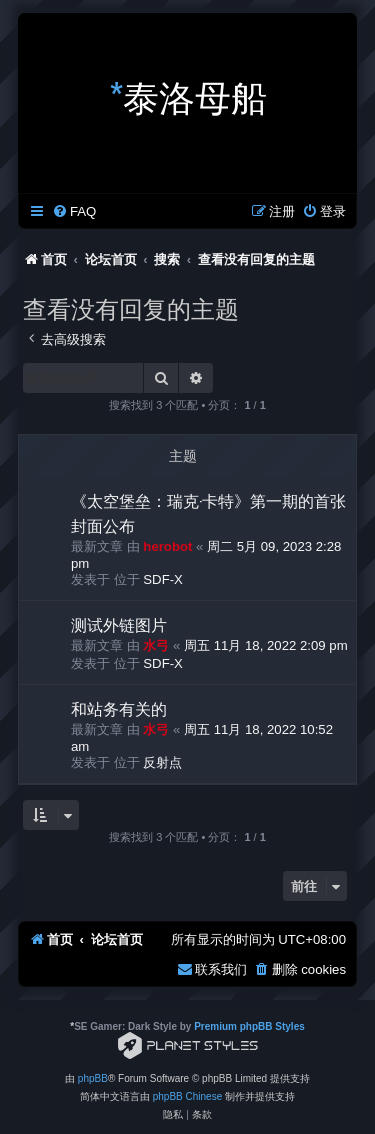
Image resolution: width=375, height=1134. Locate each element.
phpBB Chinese (188, 1096)
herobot (167, 546)
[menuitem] (74, 211)
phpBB (93, 1078)
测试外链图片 (119, 624)
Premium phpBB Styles (249, 1026)
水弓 (156, 645)
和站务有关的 (119, 708)
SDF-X (163, 579)
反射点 (162, 762)
